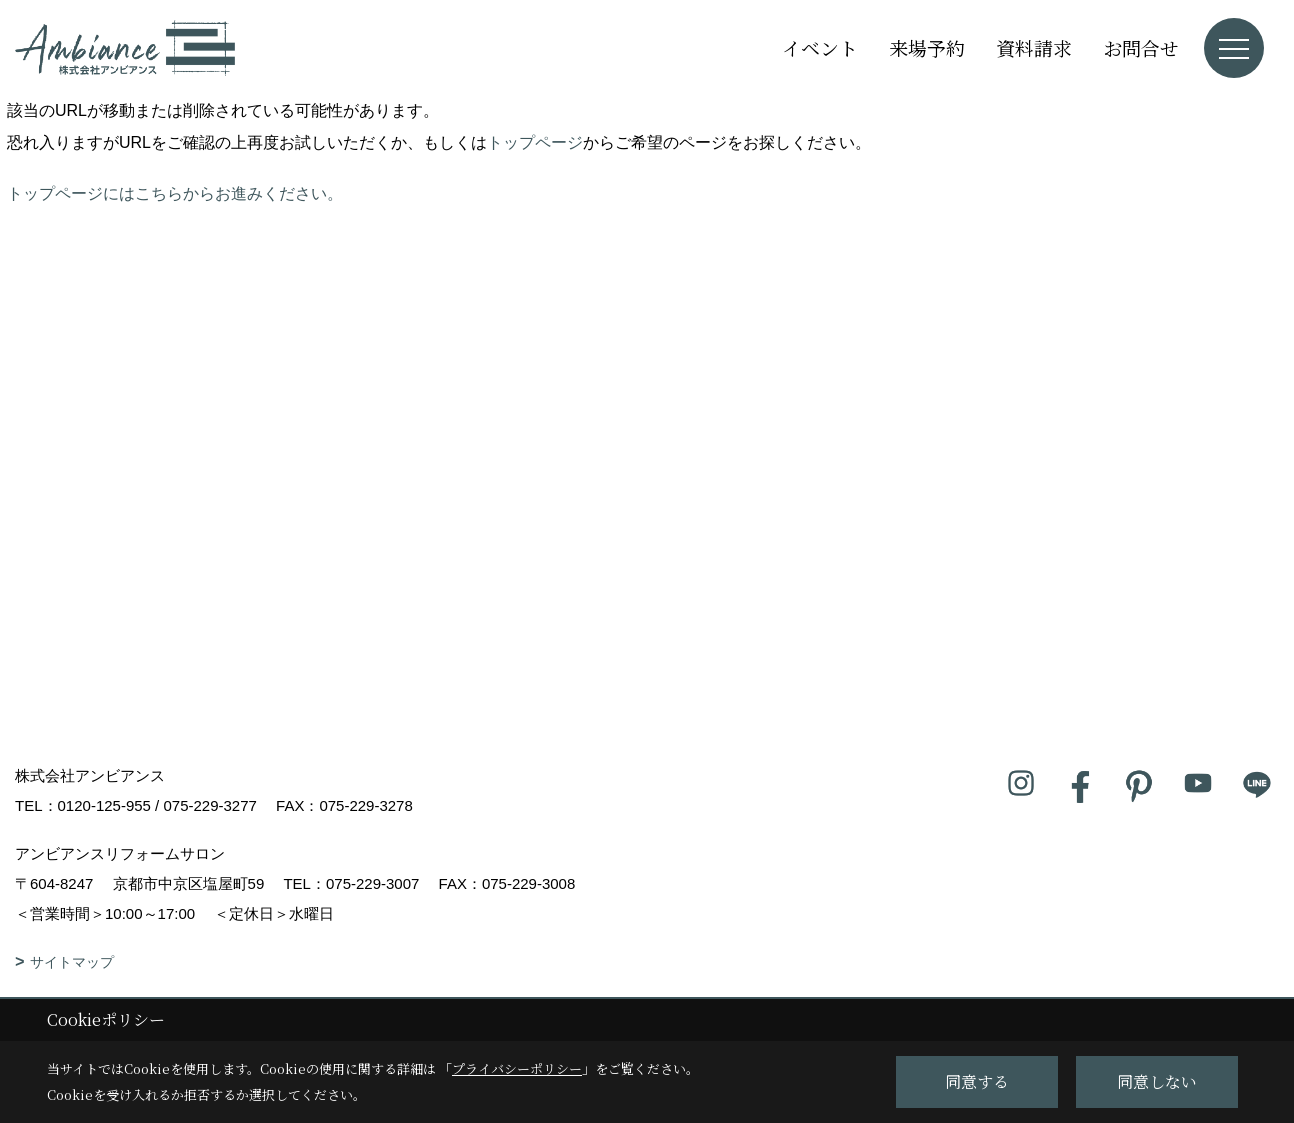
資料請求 (1034, 47)
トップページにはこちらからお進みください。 (175, 193)
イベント (820, 47)
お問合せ (1141, 47)
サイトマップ (72, 962)
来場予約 (927, 47)
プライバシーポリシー (517, 1068)
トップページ (535, 142)
